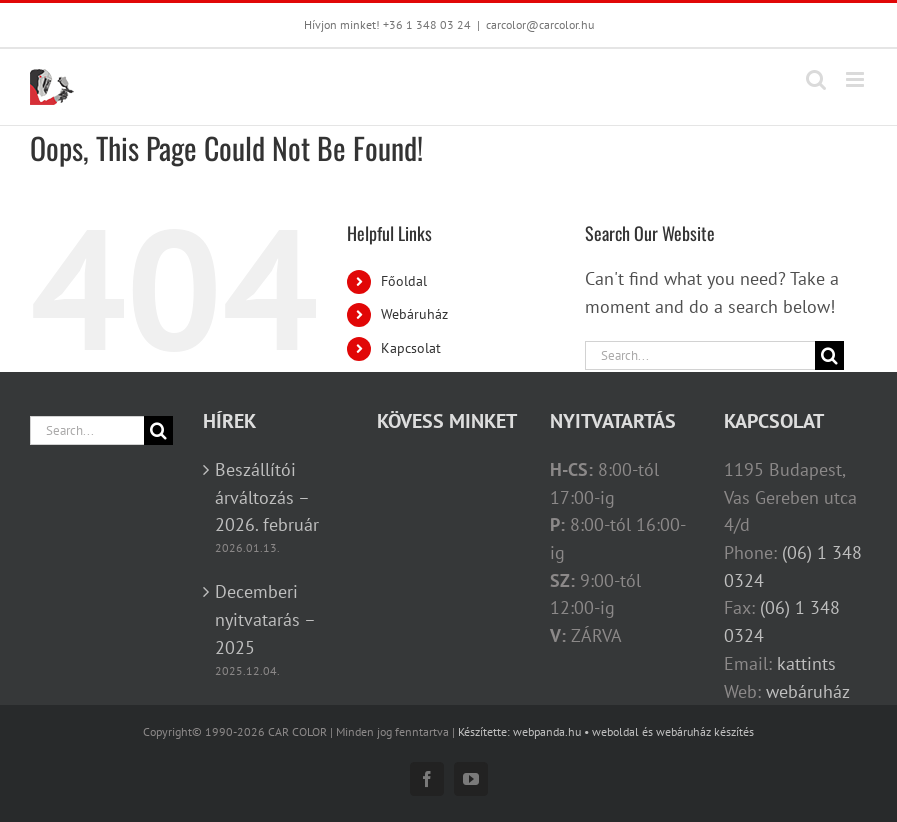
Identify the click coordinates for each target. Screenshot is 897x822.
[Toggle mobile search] (816, 79)
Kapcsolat (411, 348)
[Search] (829, 355)
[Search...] (700, 355)
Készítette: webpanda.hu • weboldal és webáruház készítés (606, 731)
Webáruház (414, 314)
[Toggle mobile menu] (856, 79)
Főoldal (404, 281)
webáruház (808, 691)
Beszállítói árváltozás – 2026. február (267, 497)
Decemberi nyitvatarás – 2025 (265, 619)
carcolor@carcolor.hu (540, 24)
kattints (806, 663)
